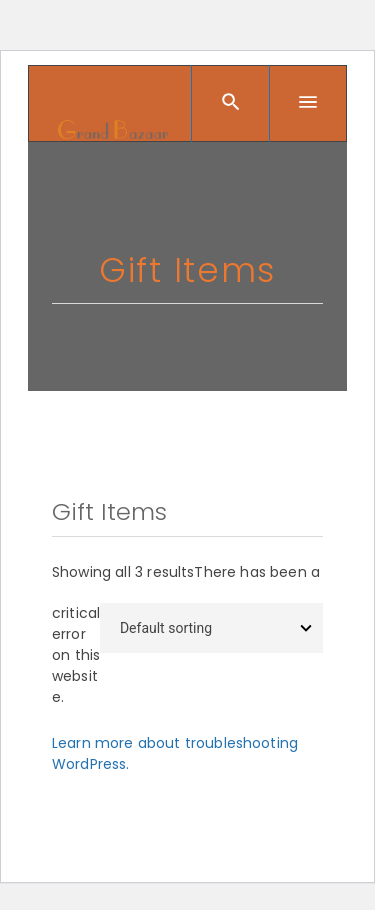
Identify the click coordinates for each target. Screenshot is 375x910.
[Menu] (308, 104)
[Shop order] (211, 628)
